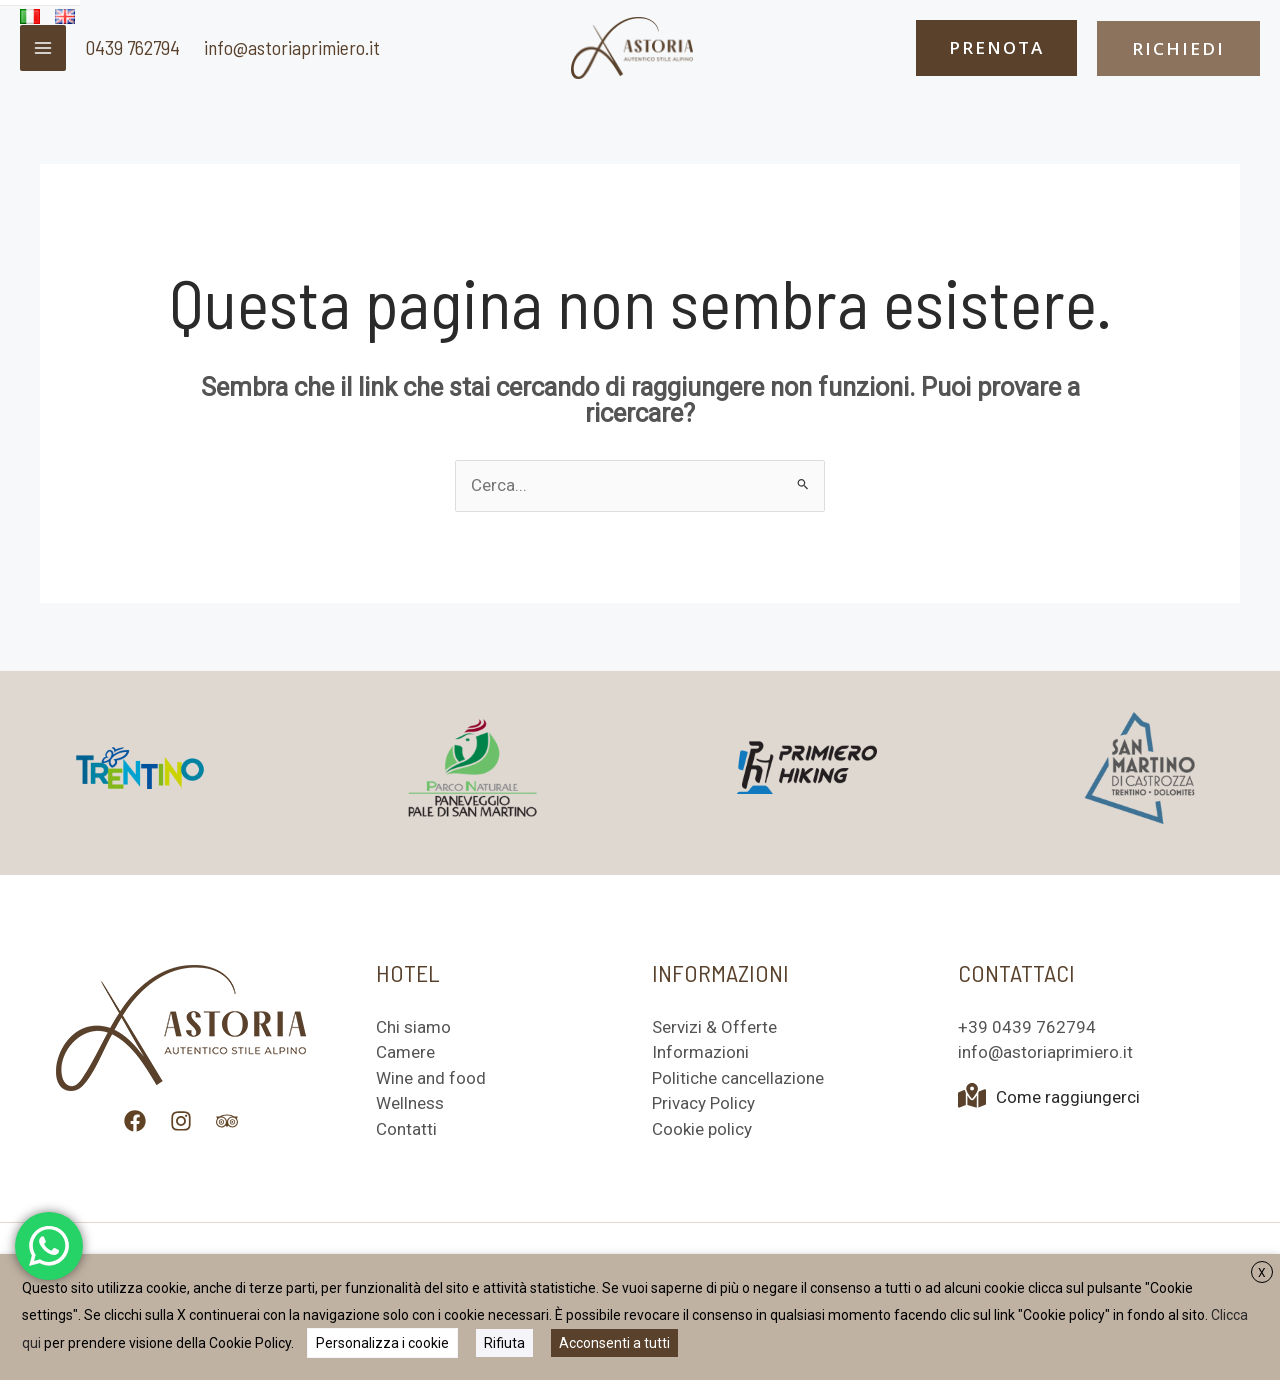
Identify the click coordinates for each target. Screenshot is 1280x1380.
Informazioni (700, 1052)
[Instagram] (181, 1121)
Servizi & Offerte (714, 1027)
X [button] (1262, 1273)
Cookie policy (702, 1129)
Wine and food (431, 1078)
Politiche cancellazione (738, 1078)
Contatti (406, 1129)
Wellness (410, 1103)
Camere (405, 1052)
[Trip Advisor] (227, 1121)
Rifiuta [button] (504, 1343)
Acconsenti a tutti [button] (614, 1343)
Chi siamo (413, 1027)
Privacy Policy (703, 1103)
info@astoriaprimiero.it (292, 47)
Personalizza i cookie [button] (382, 1343)
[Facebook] (135, 1121)
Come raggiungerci (1049, 1097)
